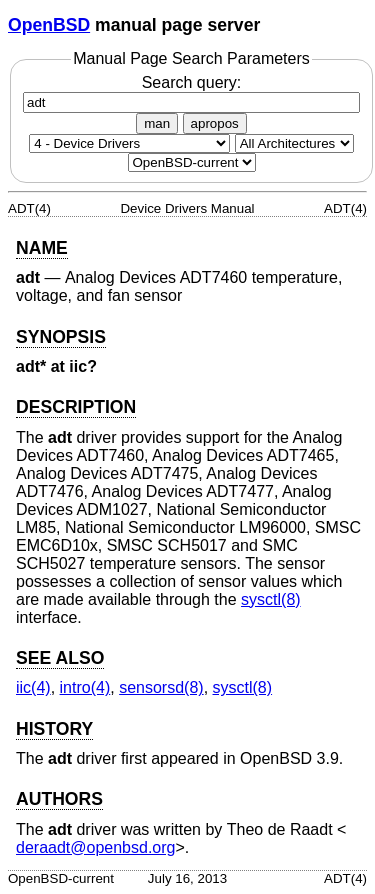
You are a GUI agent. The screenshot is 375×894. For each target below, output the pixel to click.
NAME (42, 248)
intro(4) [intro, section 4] (85, 687)
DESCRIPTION (76, 407)
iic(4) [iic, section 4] (33, 687)
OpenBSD (49, 25)
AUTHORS (59, 799)
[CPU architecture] (294, 143)
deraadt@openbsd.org (95, 847)
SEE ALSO (60, 658)
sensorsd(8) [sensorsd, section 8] (161, 687)
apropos (215, 123)
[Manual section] (129, 143)
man (157, 123)
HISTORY (54, 729)
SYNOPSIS (61, 337)
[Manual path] (192, 162)
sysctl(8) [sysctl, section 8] (271, 599)
